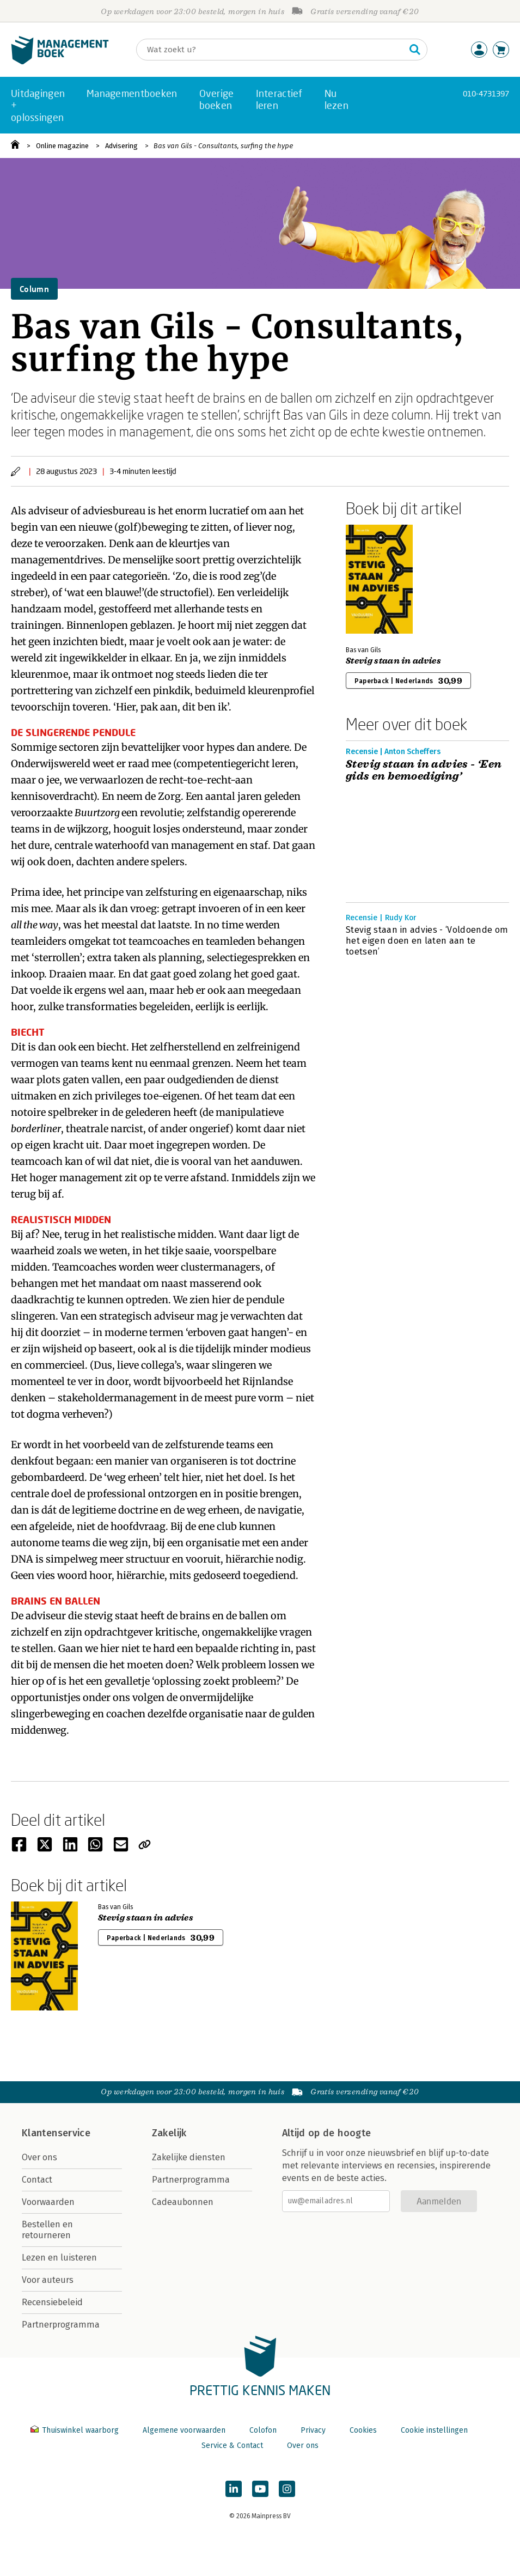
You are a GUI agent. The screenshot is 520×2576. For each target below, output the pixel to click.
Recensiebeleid (52, 2302)
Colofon (263, 2430)
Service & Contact (232, 2445)
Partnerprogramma (61, 2324)
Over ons (39, 2157)
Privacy (313, 2430)
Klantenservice (56, 2133)
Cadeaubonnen (182, 2202)
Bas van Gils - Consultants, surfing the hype (223, 146)
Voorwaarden (48, 2202)
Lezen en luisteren (59, 2257)
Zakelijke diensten (188, 2157)
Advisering (121, 146)
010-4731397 (486, 93)
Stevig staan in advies (393, 660)
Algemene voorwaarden (184, 2430)
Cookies (363, 2430)
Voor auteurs (48, 2280)
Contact (37, 2179)
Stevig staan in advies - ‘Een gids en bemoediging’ (424, 770)
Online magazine (62, 146)
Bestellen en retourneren (47, 2229)
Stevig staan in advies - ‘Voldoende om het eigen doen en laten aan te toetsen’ (427, 941)
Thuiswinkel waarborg (75, 2430)
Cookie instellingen (434, 2430)
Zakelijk (169, 2133)
